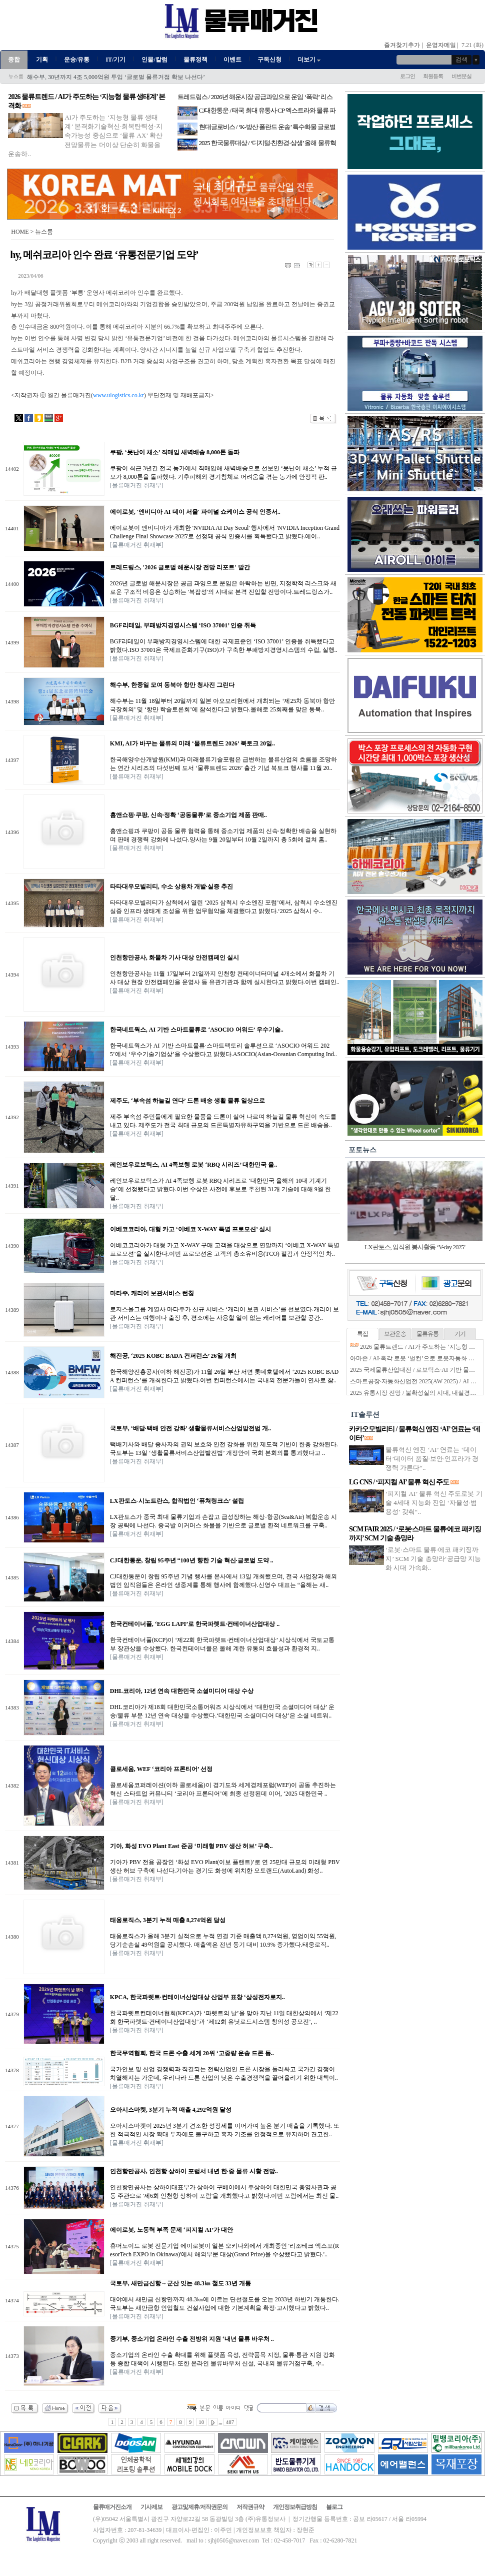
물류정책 (196, 59)
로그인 (407, 76)
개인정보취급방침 (295, 2506)
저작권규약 (250, 2506)
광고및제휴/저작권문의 (200, 2506)
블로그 (334, 2506)
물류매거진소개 (112, 2506)
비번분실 (462, 76)
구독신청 (270, 59)
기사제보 (151, 2506)
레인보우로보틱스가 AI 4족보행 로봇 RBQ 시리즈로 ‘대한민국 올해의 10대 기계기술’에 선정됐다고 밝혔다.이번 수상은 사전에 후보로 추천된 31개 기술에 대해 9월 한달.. (220, 1189)
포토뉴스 (362, 1150)
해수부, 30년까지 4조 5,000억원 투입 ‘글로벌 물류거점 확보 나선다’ (116, 77)
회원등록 (433, 76)
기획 (42, 59)
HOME (19, 231)
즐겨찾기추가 (402, 45)
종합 (14, 59)
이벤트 (233, 59)
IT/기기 (116, 59)
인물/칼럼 (154, 59)
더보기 (310, 59)
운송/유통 (77, 59)
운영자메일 (441, 45)
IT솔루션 (365, 1414)
